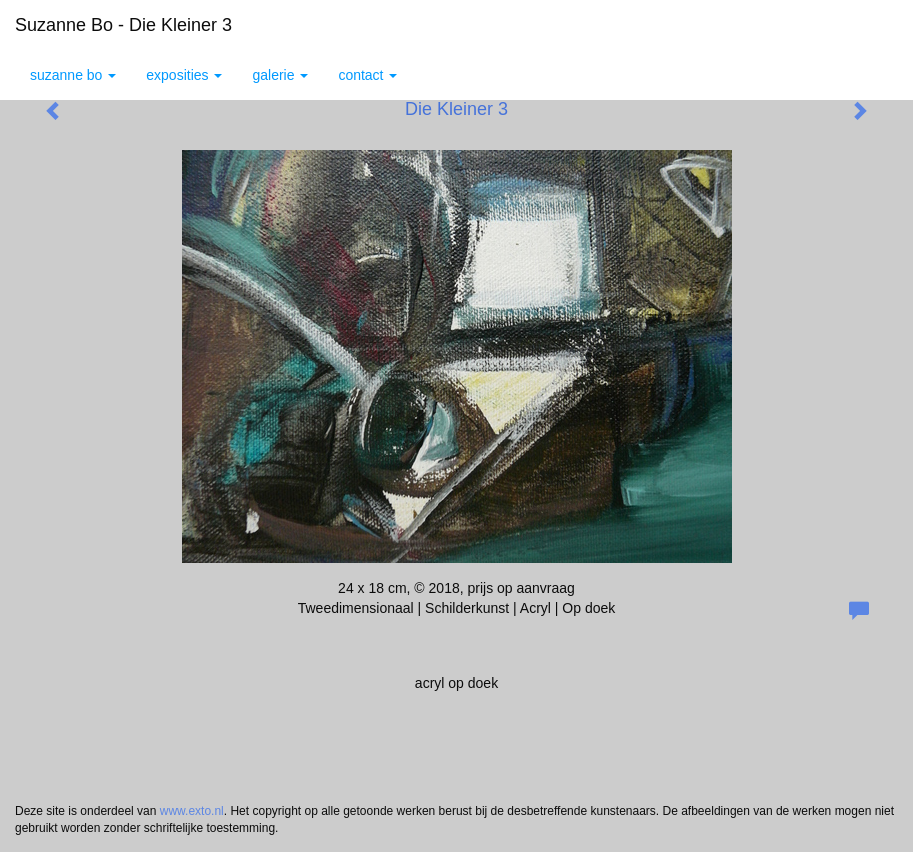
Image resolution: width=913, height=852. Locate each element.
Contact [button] (367, 75)
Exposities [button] (184, 75)
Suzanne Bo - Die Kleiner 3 (123, 25)
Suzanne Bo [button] (73, 75)
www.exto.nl (192, 811)
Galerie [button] (280, 75)
